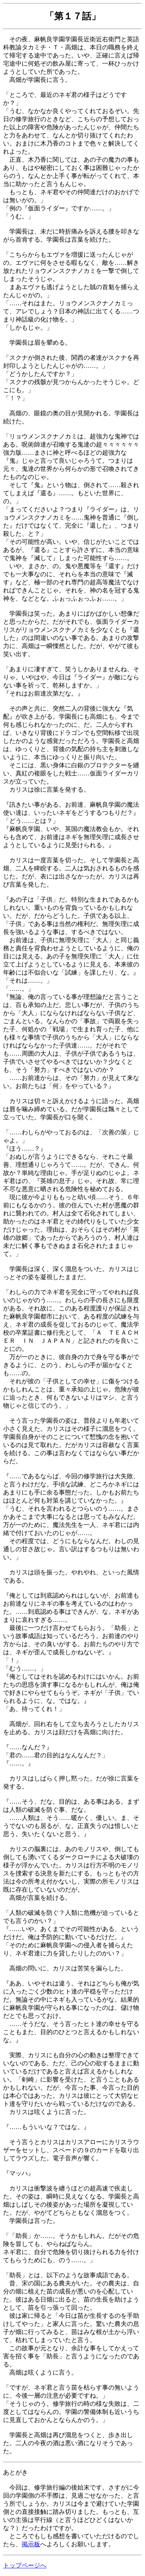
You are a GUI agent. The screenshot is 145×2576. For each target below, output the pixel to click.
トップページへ (24, 2565)
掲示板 (31, 2544)
